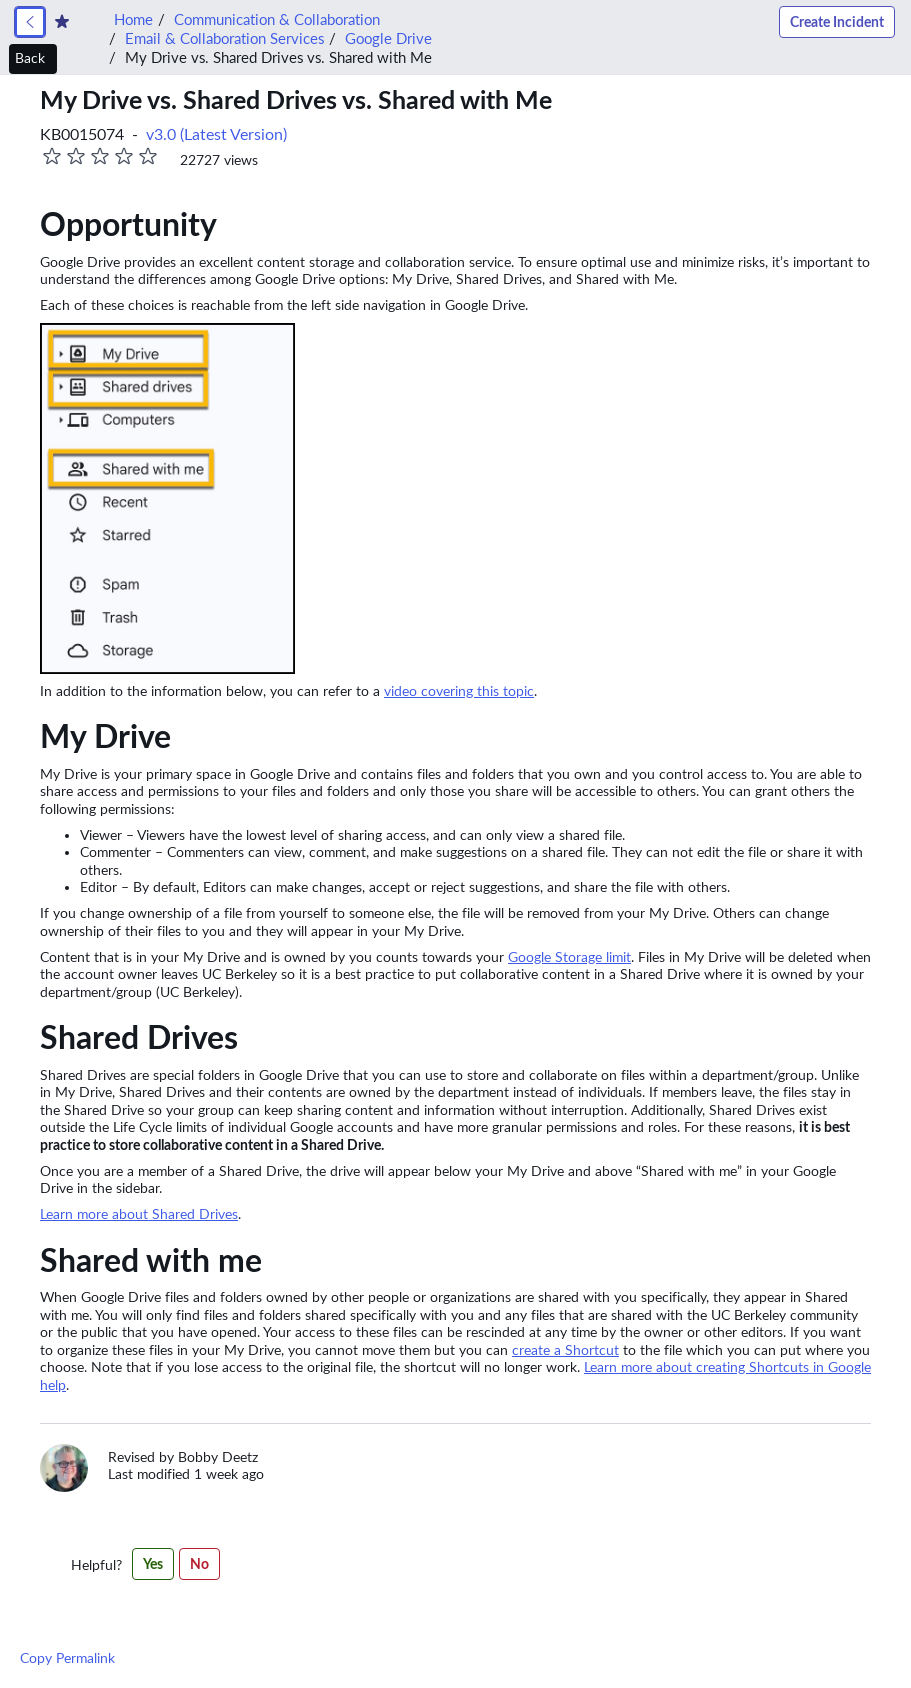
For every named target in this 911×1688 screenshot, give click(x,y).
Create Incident (837, 22)
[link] (30, 22)
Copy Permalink (67, 1658)
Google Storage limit (569, 957)
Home (133, 19)
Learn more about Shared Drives (139, 1214)
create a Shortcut (565, 1350)
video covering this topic (459, 691)
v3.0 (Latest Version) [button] (216, 134)
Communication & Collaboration (277, 19)
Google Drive (388, 38)
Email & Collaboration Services (224, 38)
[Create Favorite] (62, 22)
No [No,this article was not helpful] (199, 1564)
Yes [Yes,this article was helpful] (153, 1564)
